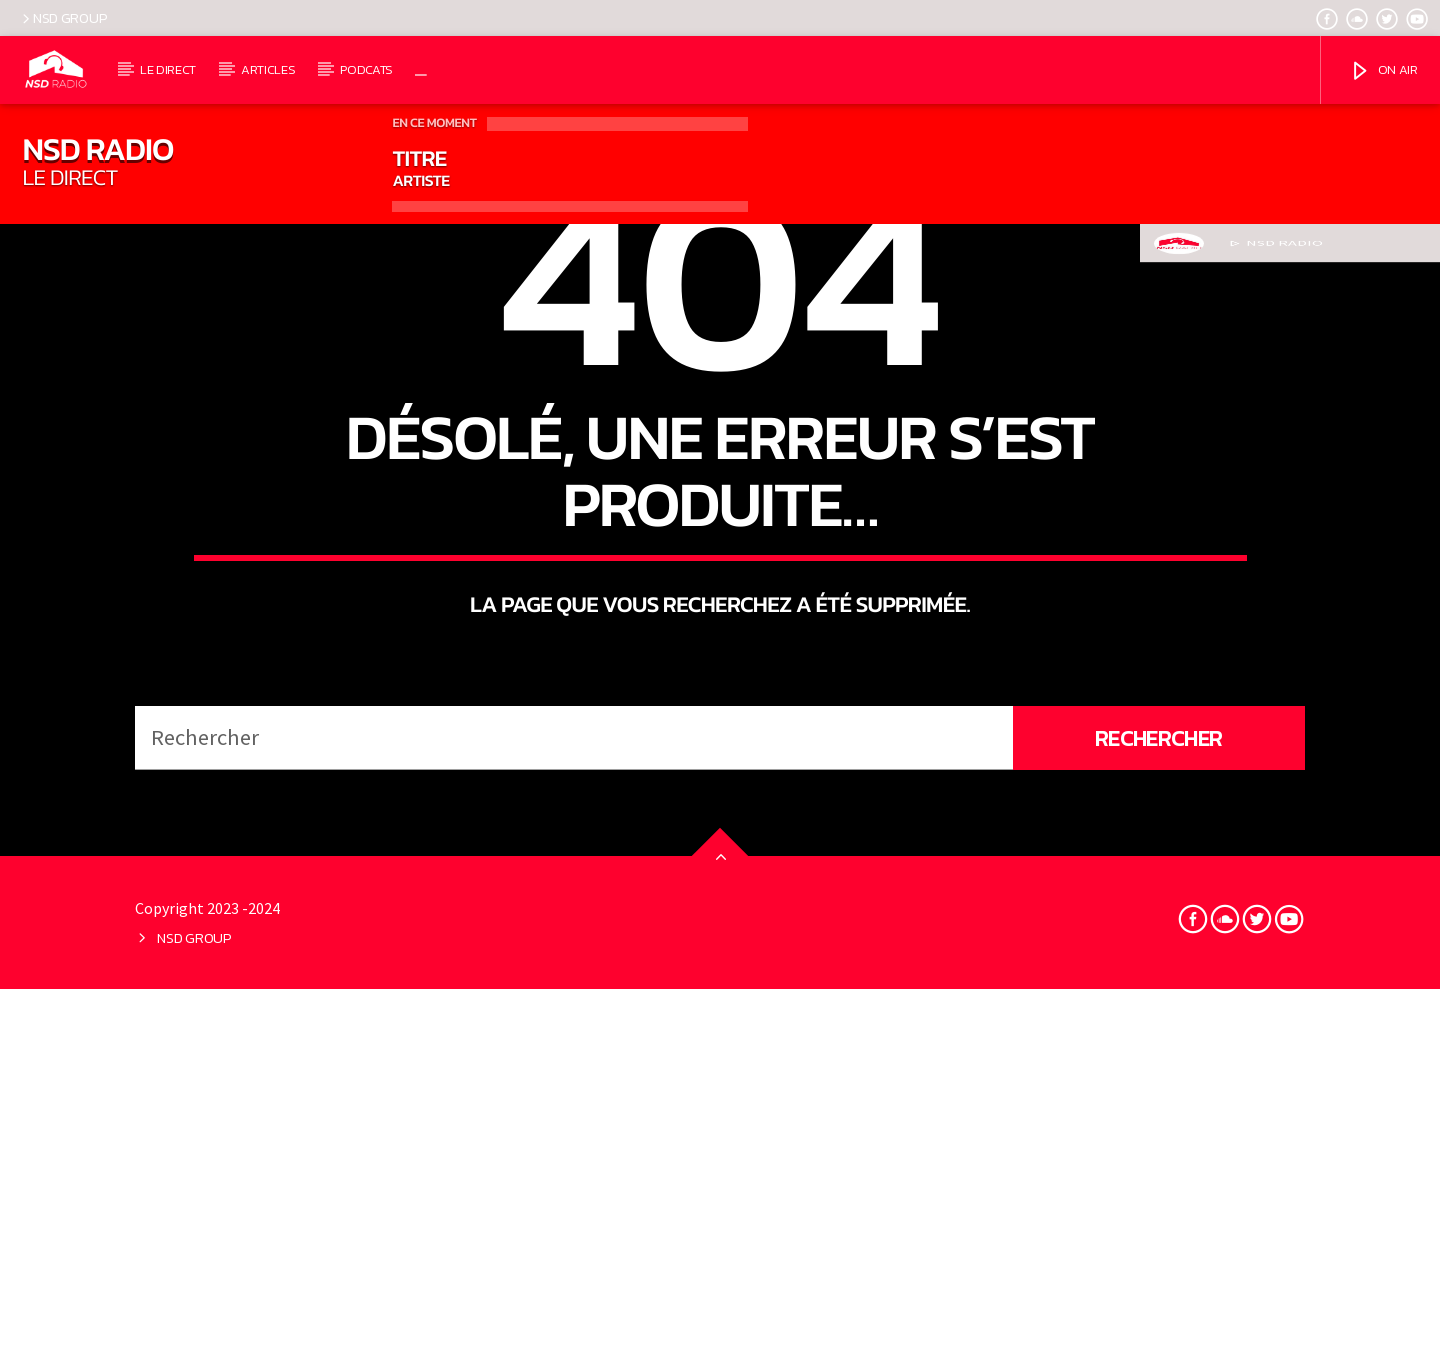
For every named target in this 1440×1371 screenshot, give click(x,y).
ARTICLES (268, 69)
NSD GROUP (63, 18)
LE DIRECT (168, 69)
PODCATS (366, 69)
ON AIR (1383, 71)
